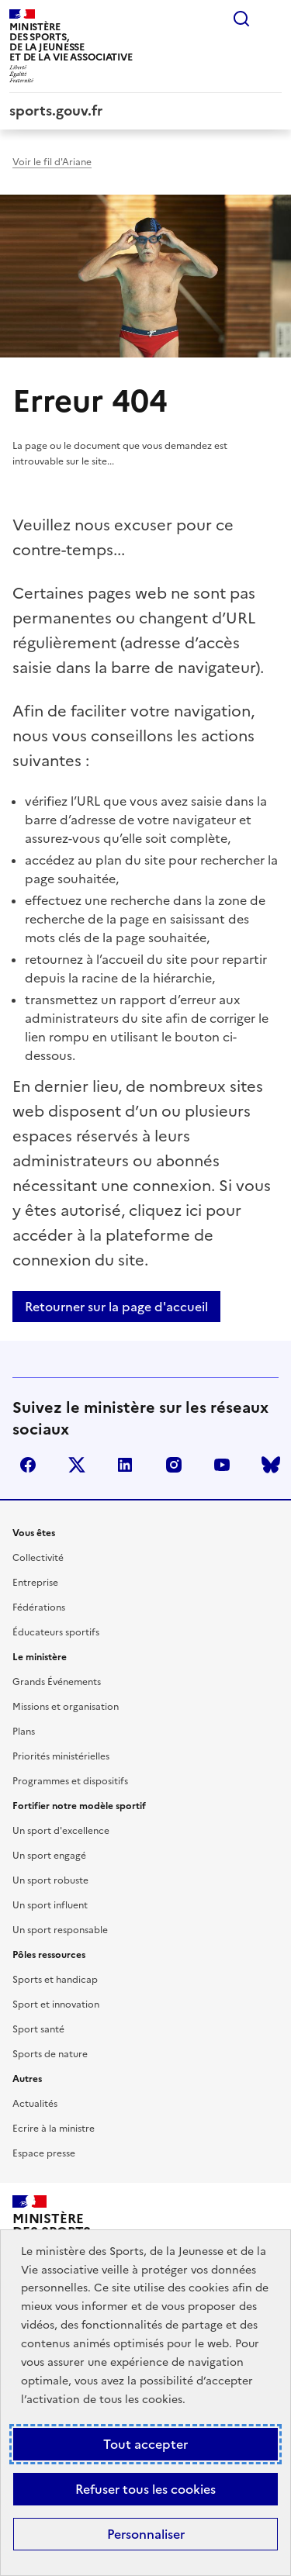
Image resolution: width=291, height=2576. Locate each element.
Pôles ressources (48, 1955)
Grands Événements (56, 1682)
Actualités (34, 2104)
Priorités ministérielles (60, 1756)
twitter (76, 1464)
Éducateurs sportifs (55, 1632)
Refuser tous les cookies (145, 2489)
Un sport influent (50, 1905)
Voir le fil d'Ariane (52, 162)
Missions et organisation (65, 1707)
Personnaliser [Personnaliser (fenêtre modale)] (146, 2534)
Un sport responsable (60, 1930)
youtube (221, 1464)
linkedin (124, 1464)
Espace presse (43, 2153)
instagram (173, 1464)
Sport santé (38, 2029)
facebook (27, 1464)
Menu (272, 18)
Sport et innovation (55, 2004)
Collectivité (38, 1558)
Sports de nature (50, 2054)
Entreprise (35, 1583)
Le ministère (39, 1657)
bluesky (270, 1464)
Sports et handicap (55, 1980)
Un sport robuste (50, 1880)
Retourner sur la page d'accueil (116, 1306)
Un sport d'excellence (60, 1831)
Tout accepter (145, 2444)
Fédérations (38, 1607)
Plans (23, 1732)
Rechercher (241, 18)
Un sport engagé (49, 1856)
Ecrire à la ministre (53, 2129)
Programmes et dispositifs (70, 1781)
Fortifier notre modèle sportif (79, 1806)
